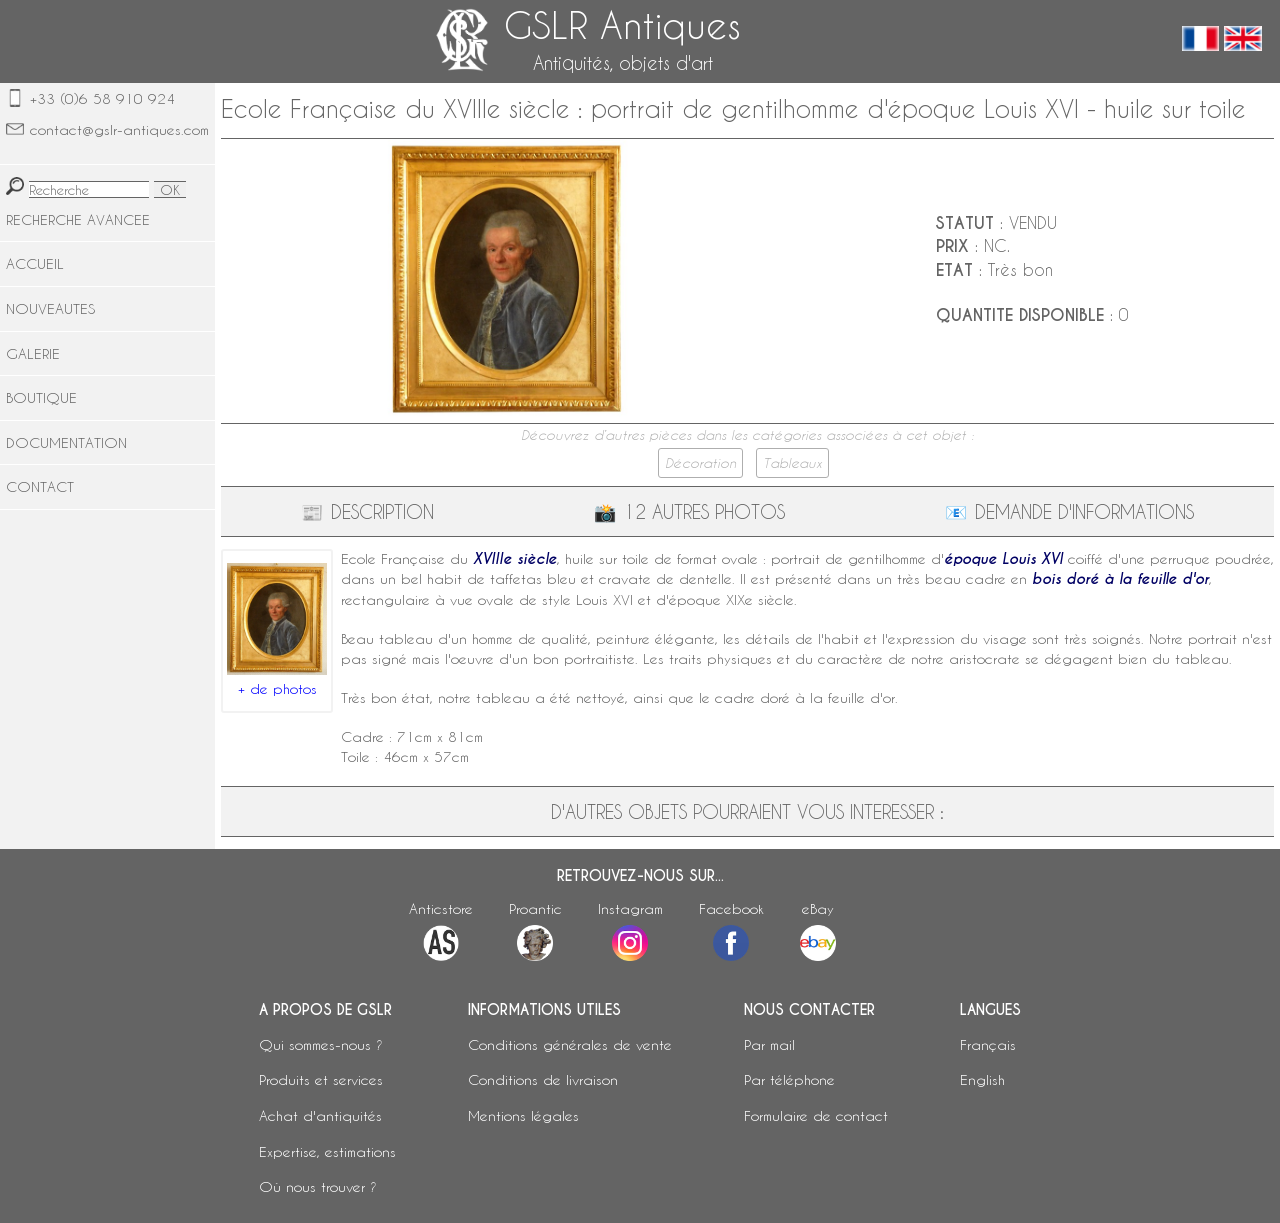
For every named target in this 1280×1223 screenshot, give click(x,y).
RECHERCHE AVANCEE (78, 219)
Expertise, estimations (327, 1151)
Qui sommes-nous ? (321, 1044)
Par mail (769, 1044)
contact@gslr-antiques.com (119, 129)
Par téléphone (789, 1079)
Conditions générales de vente (570, 1044)
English (982, 1079)
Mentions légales (523, 1115)
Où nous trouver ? (318, 1186)
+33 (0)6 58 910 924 (102, 98)
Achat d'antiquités (320, 1115)
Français (988, 1044)
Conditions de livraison (543, 1079)
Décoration (700, 463)
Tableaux (792, 463)
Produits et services (321, 1079)
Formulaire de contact (816, 1115)
